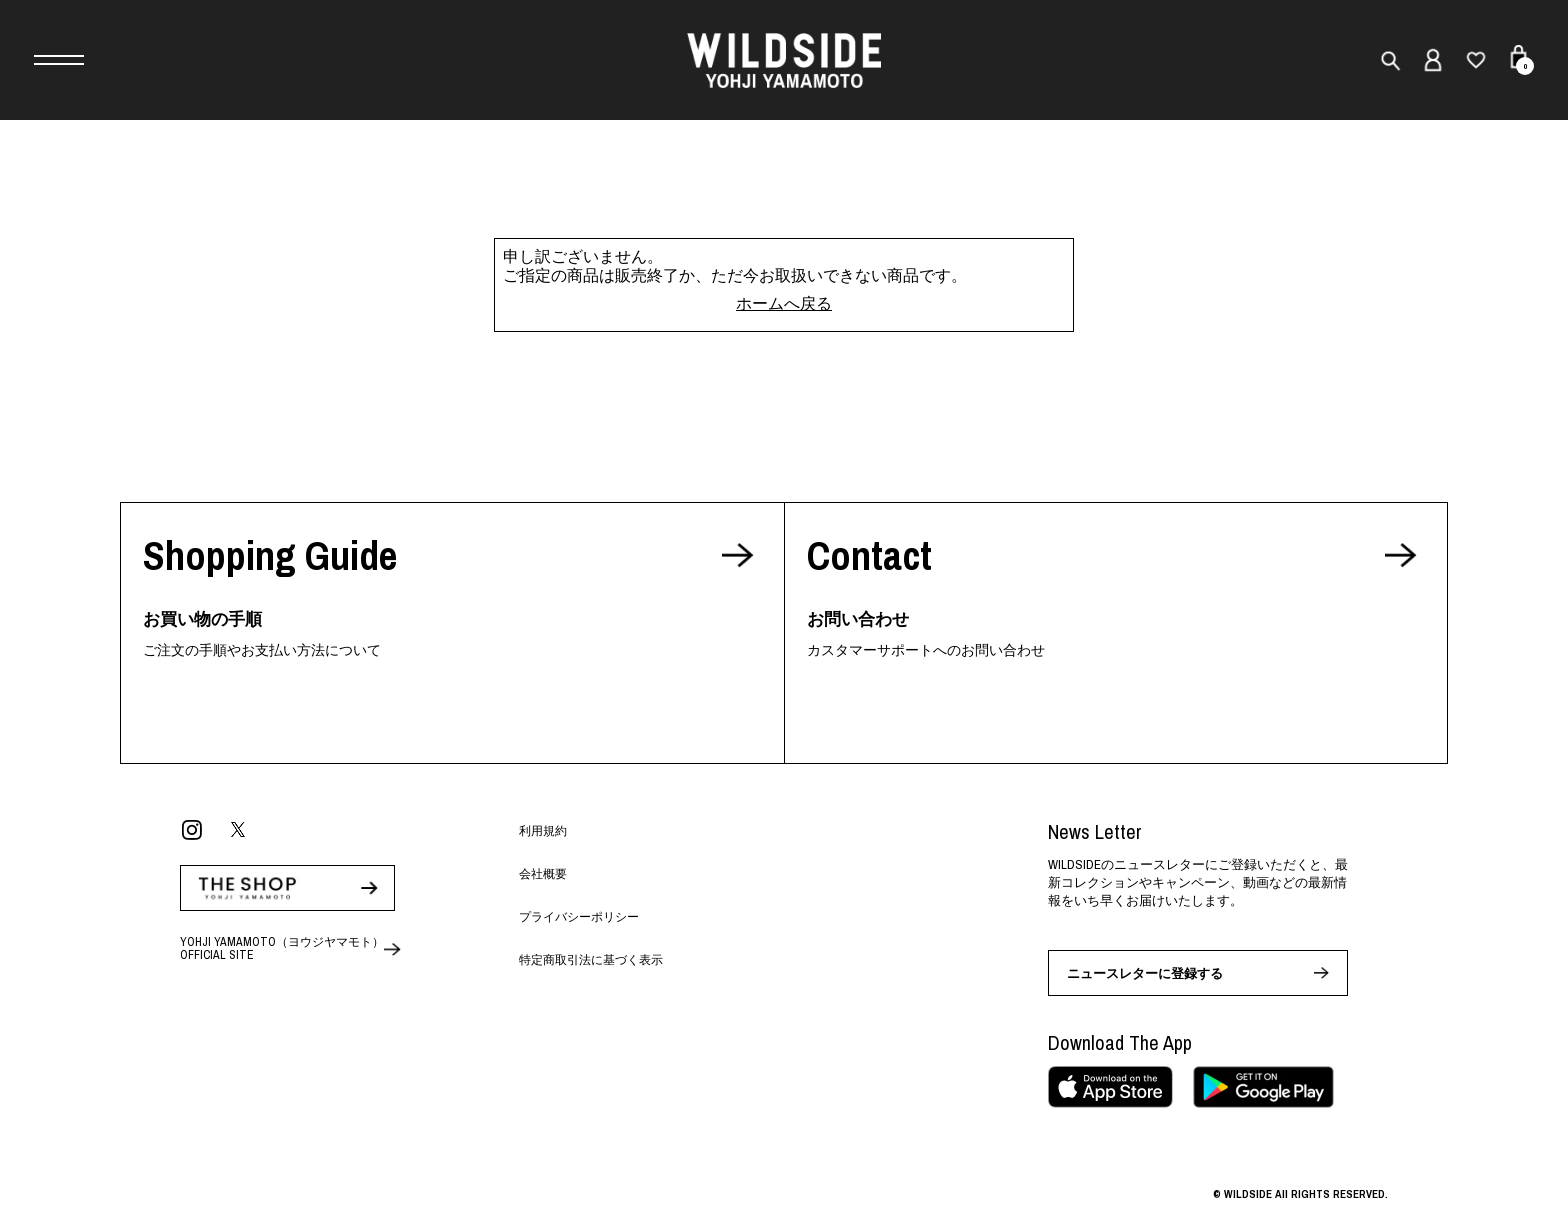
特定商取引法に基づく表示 (591, 960)
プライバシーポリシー (579, 917)
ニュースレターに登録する (1145, 973)
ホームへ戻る (784, 303)
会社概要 (543, 874)
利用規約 (543, 831)
